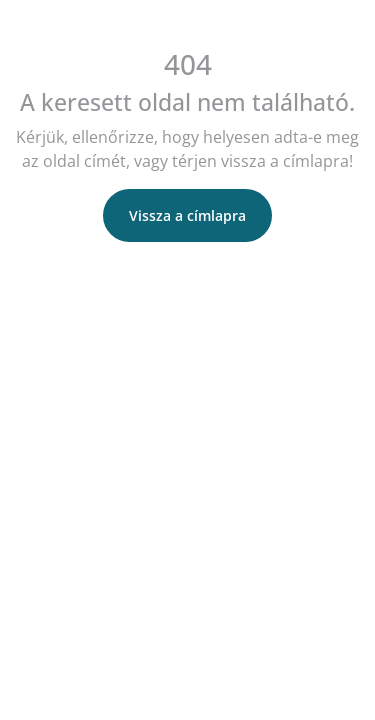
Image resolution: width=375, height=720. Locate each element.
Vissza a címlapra (187, 215)
